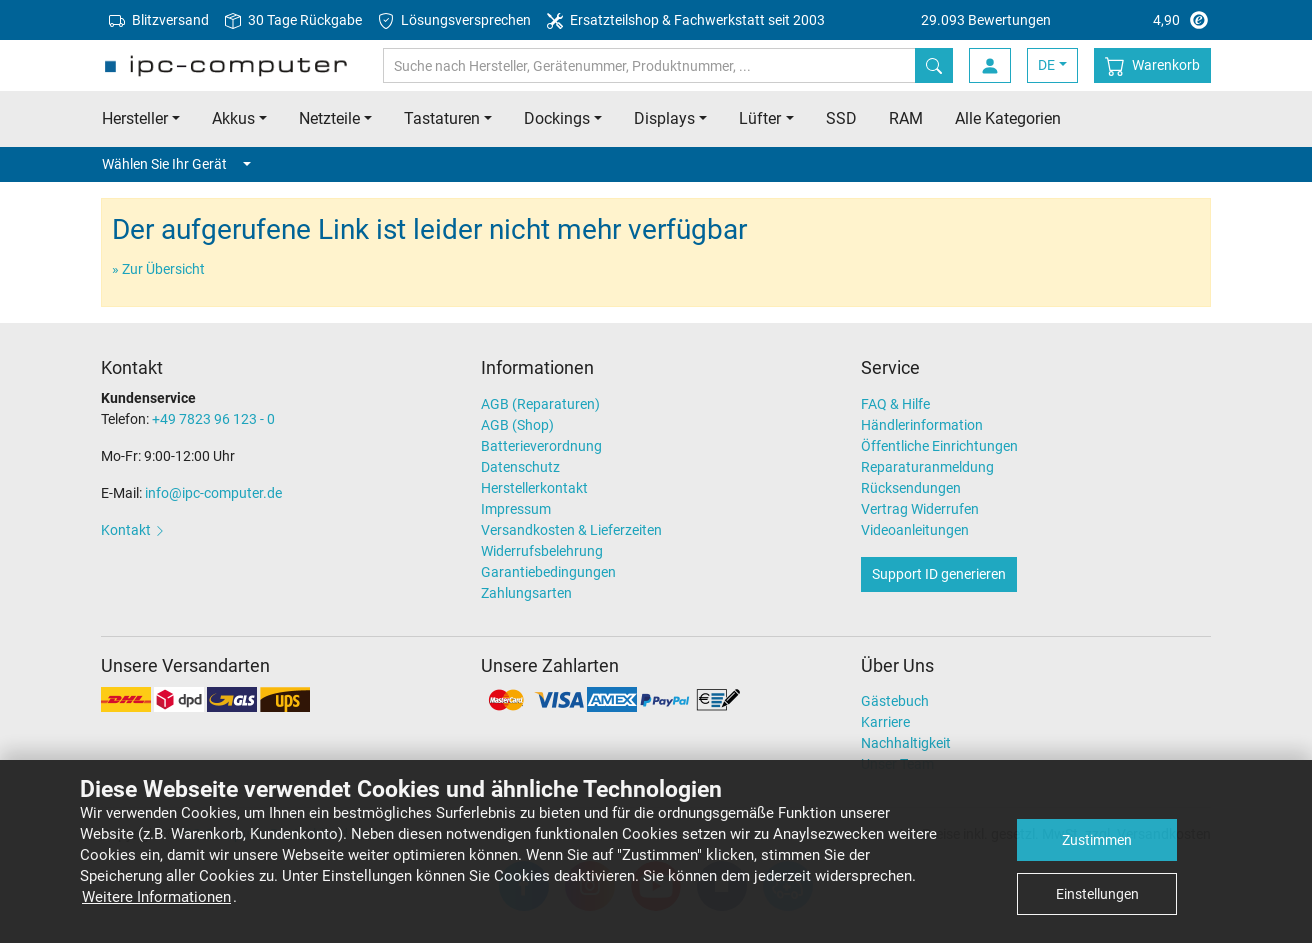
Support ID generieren (939, 574)
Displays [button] (664, 118)
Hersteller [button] (135, 118)
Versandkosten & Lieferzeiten (571, 530)
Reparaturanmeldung (927, 467)
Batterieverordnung (541, 446)
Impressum (516, 509)
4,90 (1066, 20)
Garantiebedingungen (548, 572)
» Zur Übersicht (158, 269)
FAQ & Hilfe (895, 404)
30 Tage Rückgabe (293, 20)
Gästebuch (895, 701)
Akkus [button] (233, 118)
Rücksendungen (911, 488)
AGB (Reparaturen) (540, 404)
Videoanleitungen (915, 530)
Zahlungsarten (526, 593)
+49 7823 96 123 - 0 (213, 419)
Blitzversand (159, 20)
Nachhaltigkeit (906, 743)
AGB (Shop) (517, 425)
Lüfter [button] (760, 118)
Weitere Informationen (156, 897)
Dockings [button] (557, 118)
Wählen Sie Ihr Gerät (176, 164)
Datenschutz (520, 467)
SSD (841, 118)
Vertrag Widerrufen (920, 509)
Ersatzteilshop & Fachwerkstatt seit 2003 (686, 20)
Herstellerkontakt (534, 488)
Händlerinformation (922, 425)
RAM (906, 118)
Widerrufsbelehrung (542, 551)
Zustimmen (1097, 840)
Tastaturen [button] (442, 118)
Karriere (885, 722)
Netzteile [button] (329, 118)
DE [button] (1046, 65)
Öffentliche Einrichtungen (939, 446)
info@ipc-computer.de (213, 493)
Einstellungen (1097, 894)
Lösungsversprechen (454, 20)
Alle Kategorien (1008, 118)
